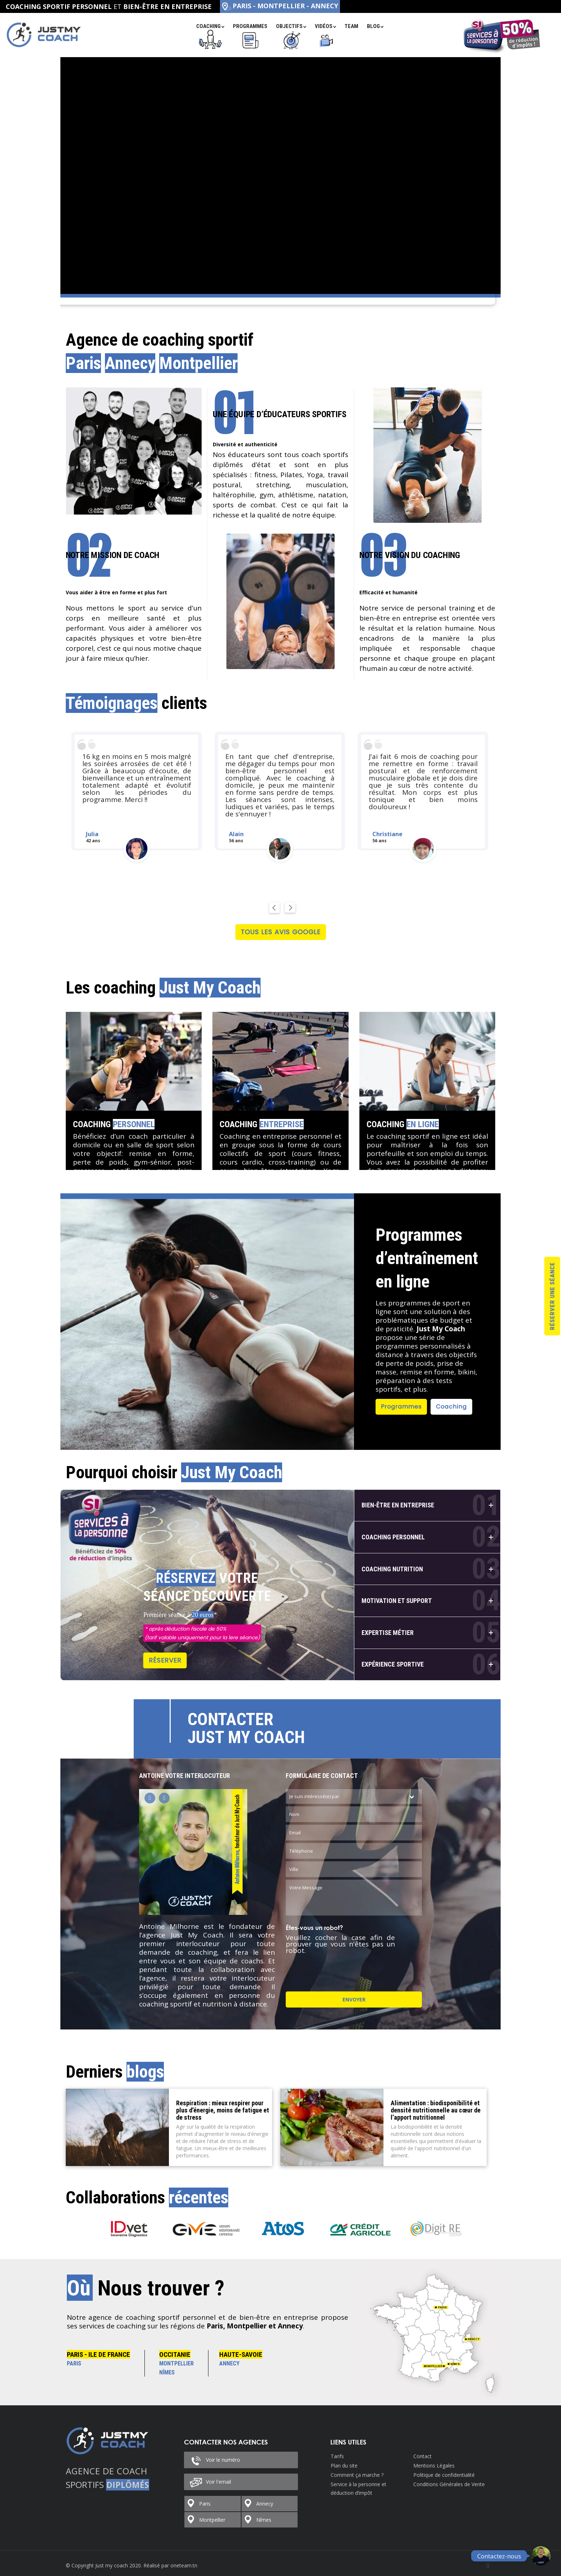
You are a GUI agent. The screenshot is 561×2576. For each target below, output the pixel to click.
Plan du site (344, 2465)
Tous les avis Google (281, 931)
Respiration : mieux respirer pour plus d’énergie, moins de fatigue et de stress (222, 2110)
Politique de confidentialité (444, 2474)
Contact (422, 2456)
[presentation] (340, 1971)
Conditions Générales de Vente (449, 2484)
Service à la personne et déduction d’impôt (358, 2488)
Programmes (401, 1406)
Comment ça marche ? (357, 2474)
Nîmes (263, 2519)
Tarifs (337, 2456)
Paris (205, 2503)
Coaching (114, 1124)
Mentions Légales (434, 2465)
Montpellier (212, 2519)
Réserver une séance (552, 1296)
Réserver (165, 1660)
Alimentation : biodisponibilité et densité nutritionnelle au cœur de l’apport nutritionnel (435, 2110)
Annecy (264, 2503)
